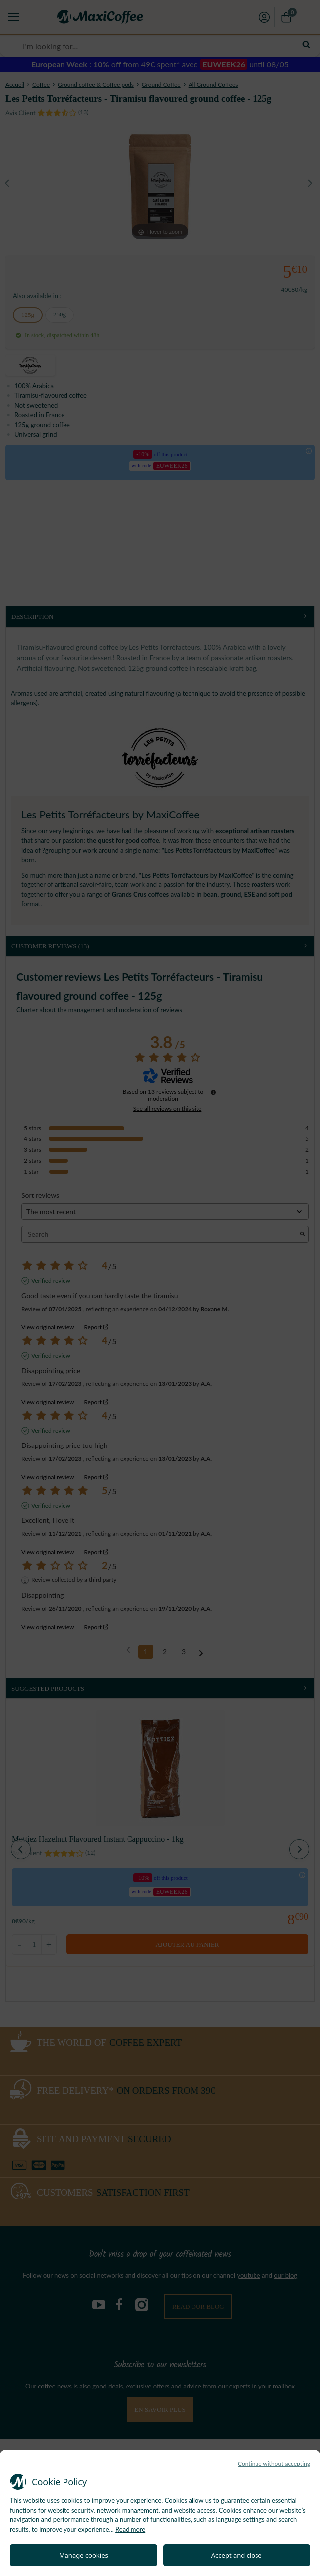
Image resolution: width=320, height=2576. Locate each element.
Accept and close (236, 2555)
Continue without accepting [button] (274, 2463)
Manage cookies (83, 2555)
